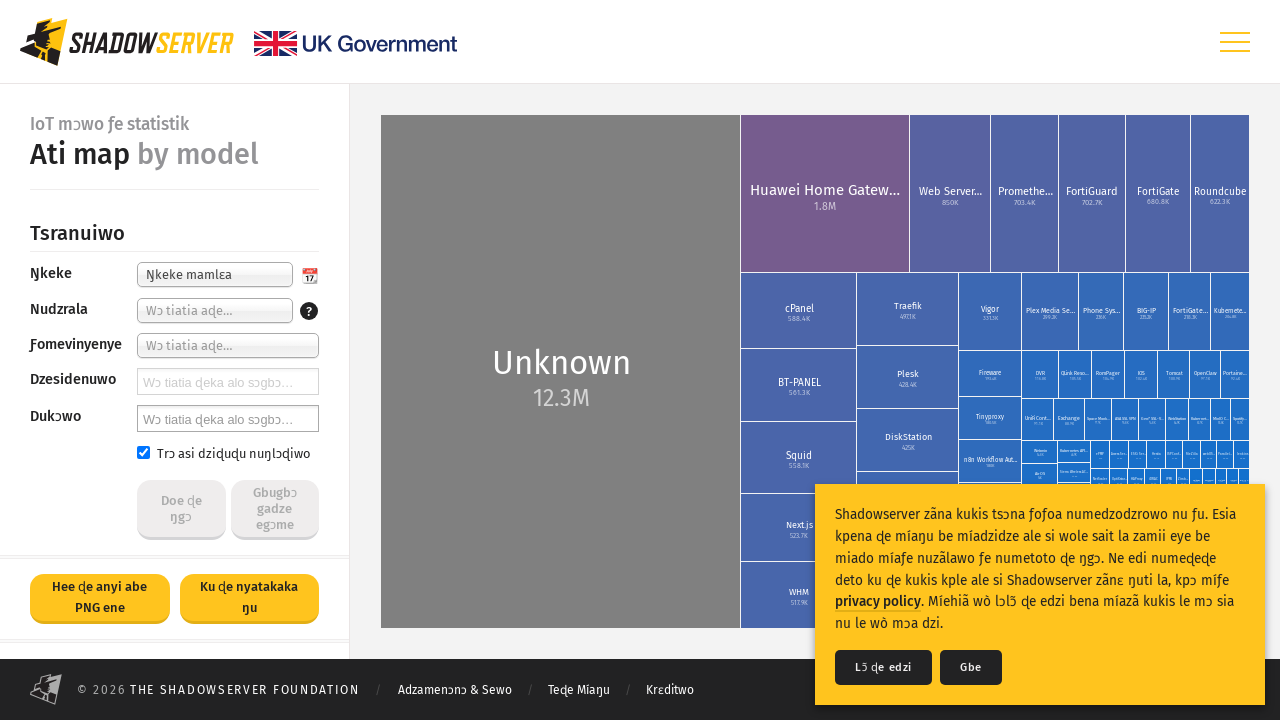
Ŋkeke (51, 273)
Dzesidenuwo (73, 379)
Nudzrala (59, 309)
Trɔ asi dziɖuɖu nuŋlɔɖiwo (223, 453)
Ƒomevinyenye (76, 344)
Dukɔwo (55, 416)
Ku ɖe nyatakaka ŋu (249, 597)
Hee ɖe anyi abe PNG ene (99, 597)
